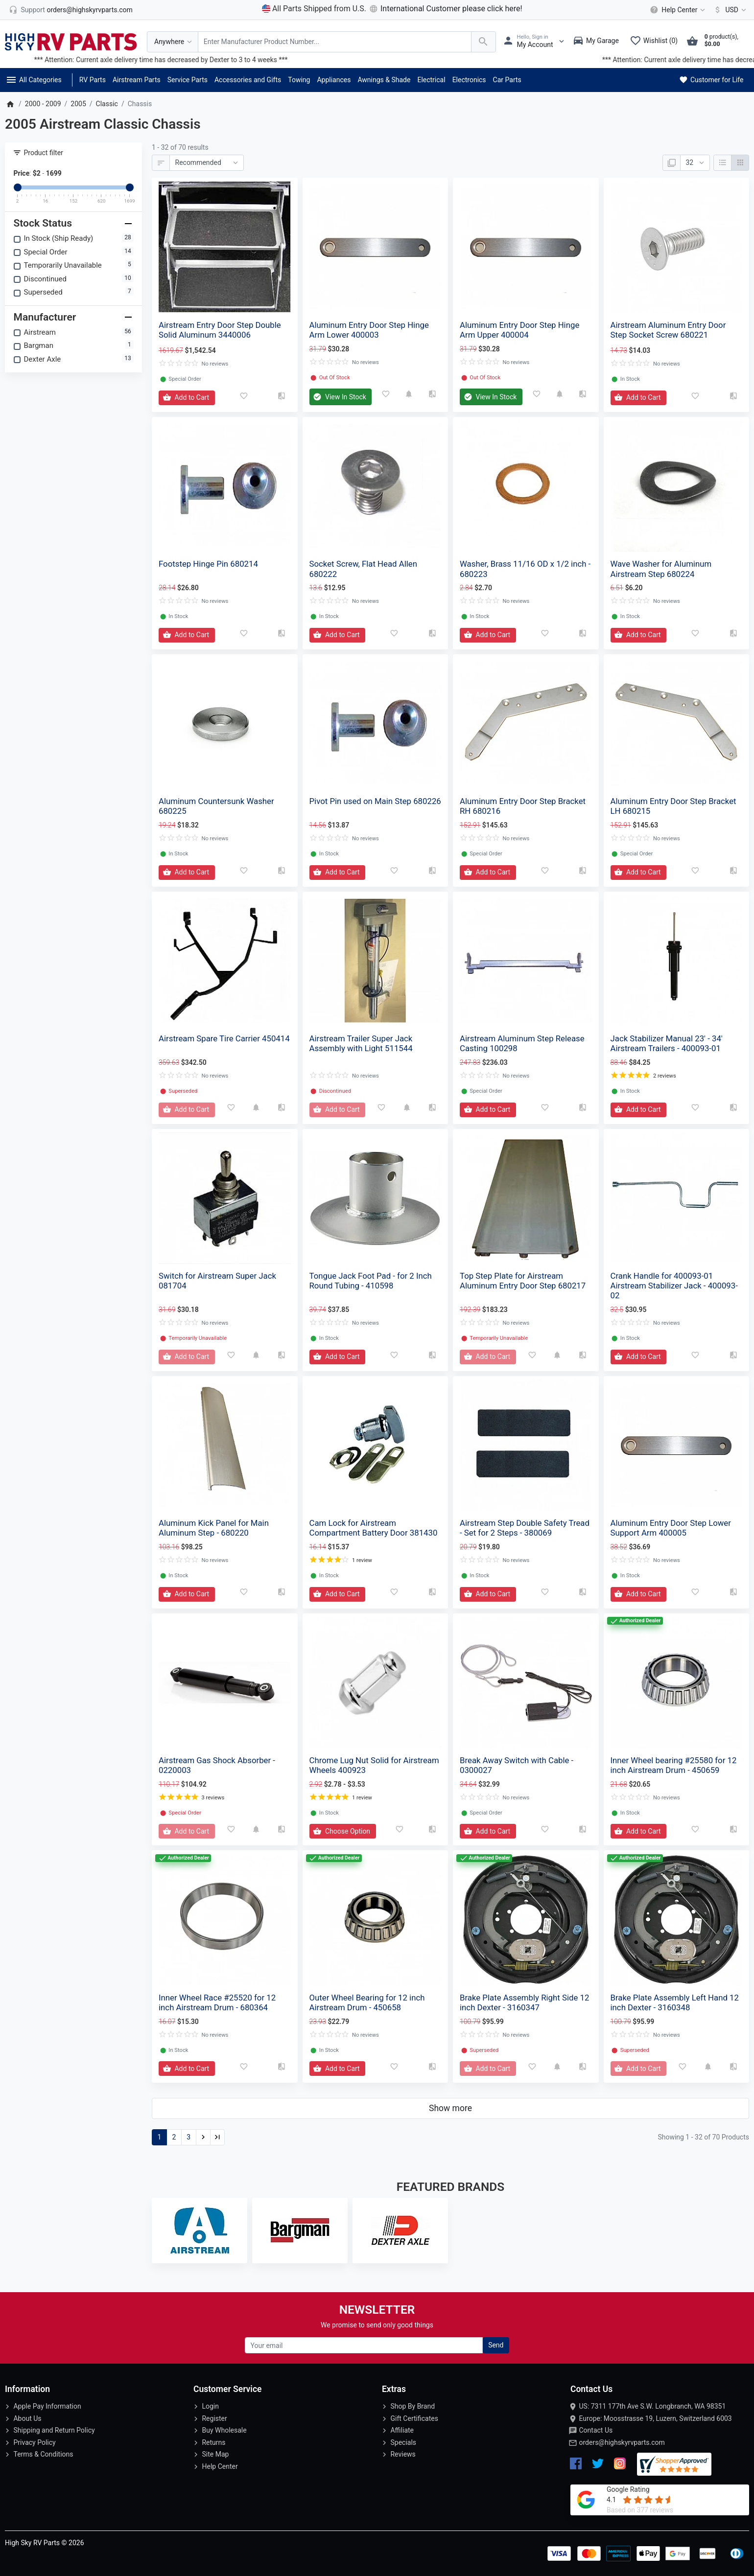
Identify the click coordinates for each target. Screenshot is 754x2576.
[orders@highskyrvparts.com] (71, 10)
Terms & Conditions (43, 2454)
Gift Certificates (414, 2418)
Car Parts (507, 80)
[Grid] (740, 163)
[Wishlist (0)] (656, 41)
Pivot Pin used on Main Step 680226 (375, 801)
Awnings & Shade (383, 80)
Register (214, 2418)
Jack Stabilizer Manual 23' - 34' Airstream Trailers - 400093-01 (667, 1043)
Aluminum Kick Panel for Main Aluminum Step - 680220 (214, 1528)
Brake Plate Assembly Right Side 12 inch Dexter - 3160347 (524, 2002)
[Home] (10, 104)
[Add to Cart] (187, 398)
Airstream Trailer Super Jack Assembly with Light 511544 (361, 1043)
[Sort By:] (206, 163)
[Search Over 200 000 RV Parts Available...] (334, 41)
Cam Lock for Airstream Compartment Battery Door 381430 (373, 1528)
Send (495, 2345)
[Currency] (728, 10)
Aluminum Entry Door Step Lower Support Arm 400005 (671, 1528)
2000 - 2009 (43, 104)
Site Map (215, 2454)
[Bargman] (300, 2230)
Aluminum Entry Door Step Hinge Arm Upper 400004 (519, 330)
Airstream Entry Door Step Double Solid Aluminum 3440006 (220, 330)
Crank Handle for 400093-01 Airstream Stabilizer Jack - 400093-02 (674, 1285)
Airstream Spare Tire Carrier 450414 (224, 1038)
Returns (213, 2442)
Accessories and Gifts (247, 80)
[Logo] (71, 41)
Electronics (469, 80)
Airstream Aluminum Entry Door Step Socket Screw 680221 (668, 330)
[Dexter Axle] (400, 2230)
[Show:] (695, 163)
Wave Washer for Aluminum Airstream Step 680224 (661, 568)
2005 (78, 104)
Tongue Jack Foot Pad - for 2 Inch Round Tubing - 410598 (370, 1280)
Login (210, 2406)
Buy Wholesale (224, 2430)
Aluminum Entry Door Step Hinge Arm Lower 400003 (369, 330)
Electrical (431, 80)
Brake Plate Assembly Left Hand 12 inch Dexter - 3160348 (675, 2002)
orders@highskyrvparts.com (621, 2442)
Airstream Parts (137, 80)
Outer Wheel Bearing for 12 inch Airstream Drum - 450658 (367, 2002)
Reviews (402, 2454)
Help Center (219, 2466)
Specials (403, 2442)
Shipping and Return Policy (53, 2430)
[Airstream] (199, 2230)
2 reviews (664, 1076)
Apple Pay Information (47, 2406)
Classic (107, 104)
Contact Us (596, 2430)
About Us (27, 2418)
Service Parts (187, 80)
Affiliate (402, 2430)
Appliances (334, 80)
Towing (299, 80)
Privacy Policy (34, 2442)
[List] (722, 163)
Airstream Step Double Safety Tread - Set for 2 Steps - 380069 (524, 1528)
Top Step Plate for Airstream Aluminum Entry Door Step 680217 (523, 1280)
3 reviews (212, 1797)
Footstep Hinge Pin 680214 (208, 564)
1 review (362, 1560)
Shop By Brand (412, 2406)
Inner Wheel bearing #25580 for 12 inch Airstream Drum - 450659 (674, 1765)
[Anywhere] (172, 41)
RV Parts (92, 80)
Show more (450, 2108)
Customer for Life (710, 80)
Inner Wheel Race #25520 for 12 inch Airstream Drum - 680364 (217, 2002)
